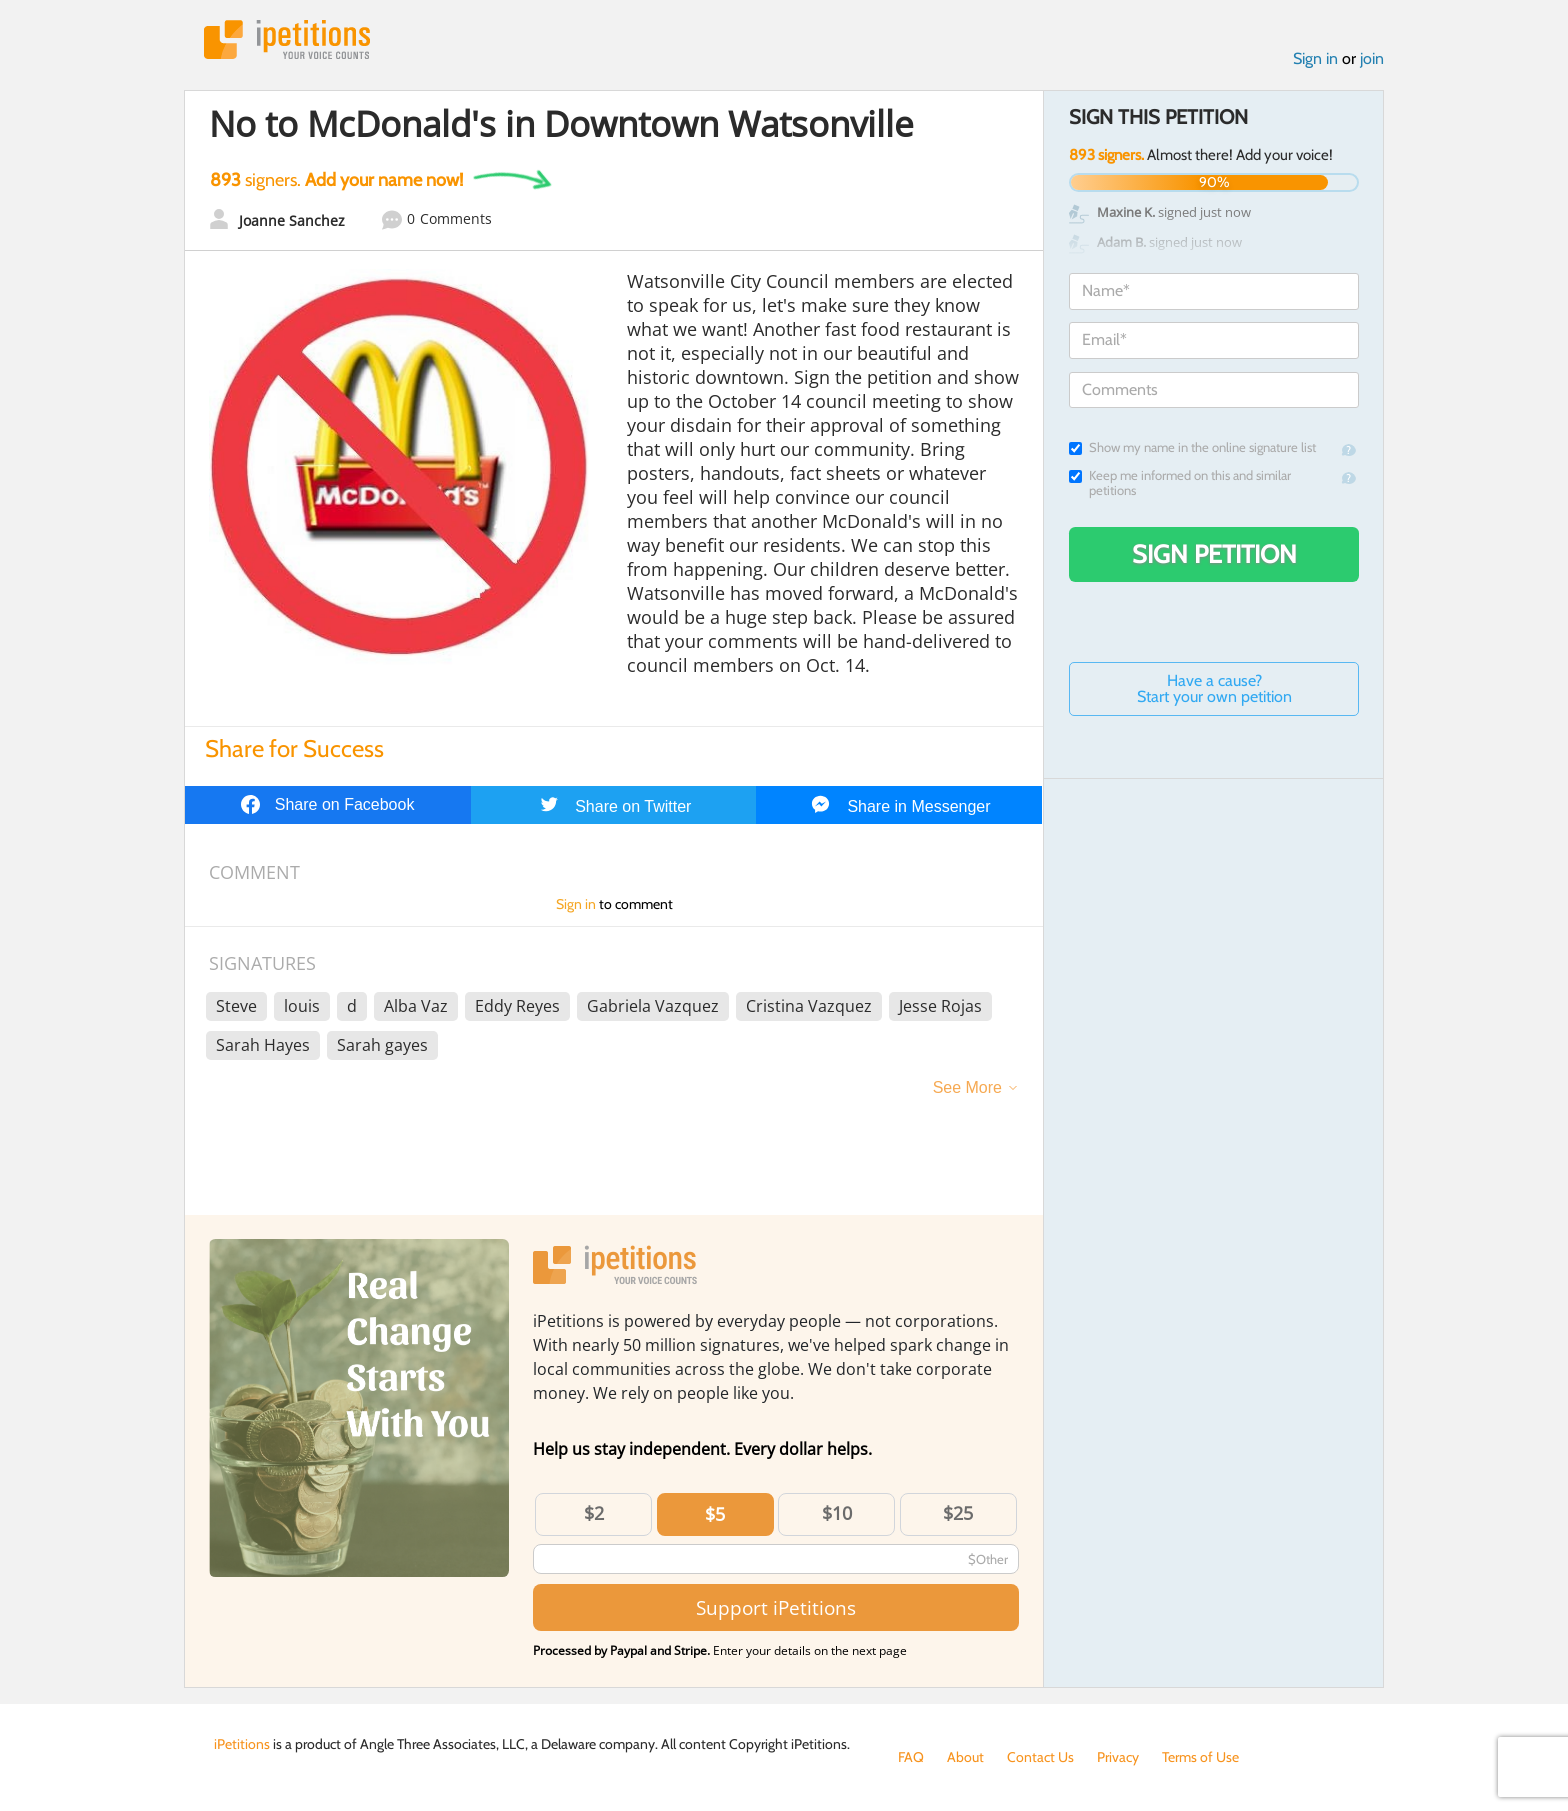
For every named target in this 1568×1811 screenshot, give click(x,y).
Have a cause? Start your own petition (1214, 688)
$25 (958, 1513)
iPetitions (287, 39)
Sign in (1315, 58)
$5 (715, 1514)
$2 (594, 1513)
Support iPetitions (776, 1607)
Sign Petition (1214, 554)
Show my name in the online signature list (1192, 447)
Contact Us (1040, 1757)
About (965, 1757)
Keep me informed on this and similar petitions (1180, 483)
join (1372, 58)
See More (967, 1087)
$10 (837, 1513)
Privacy (1118, 1757)
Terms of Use (1200, 1757)
